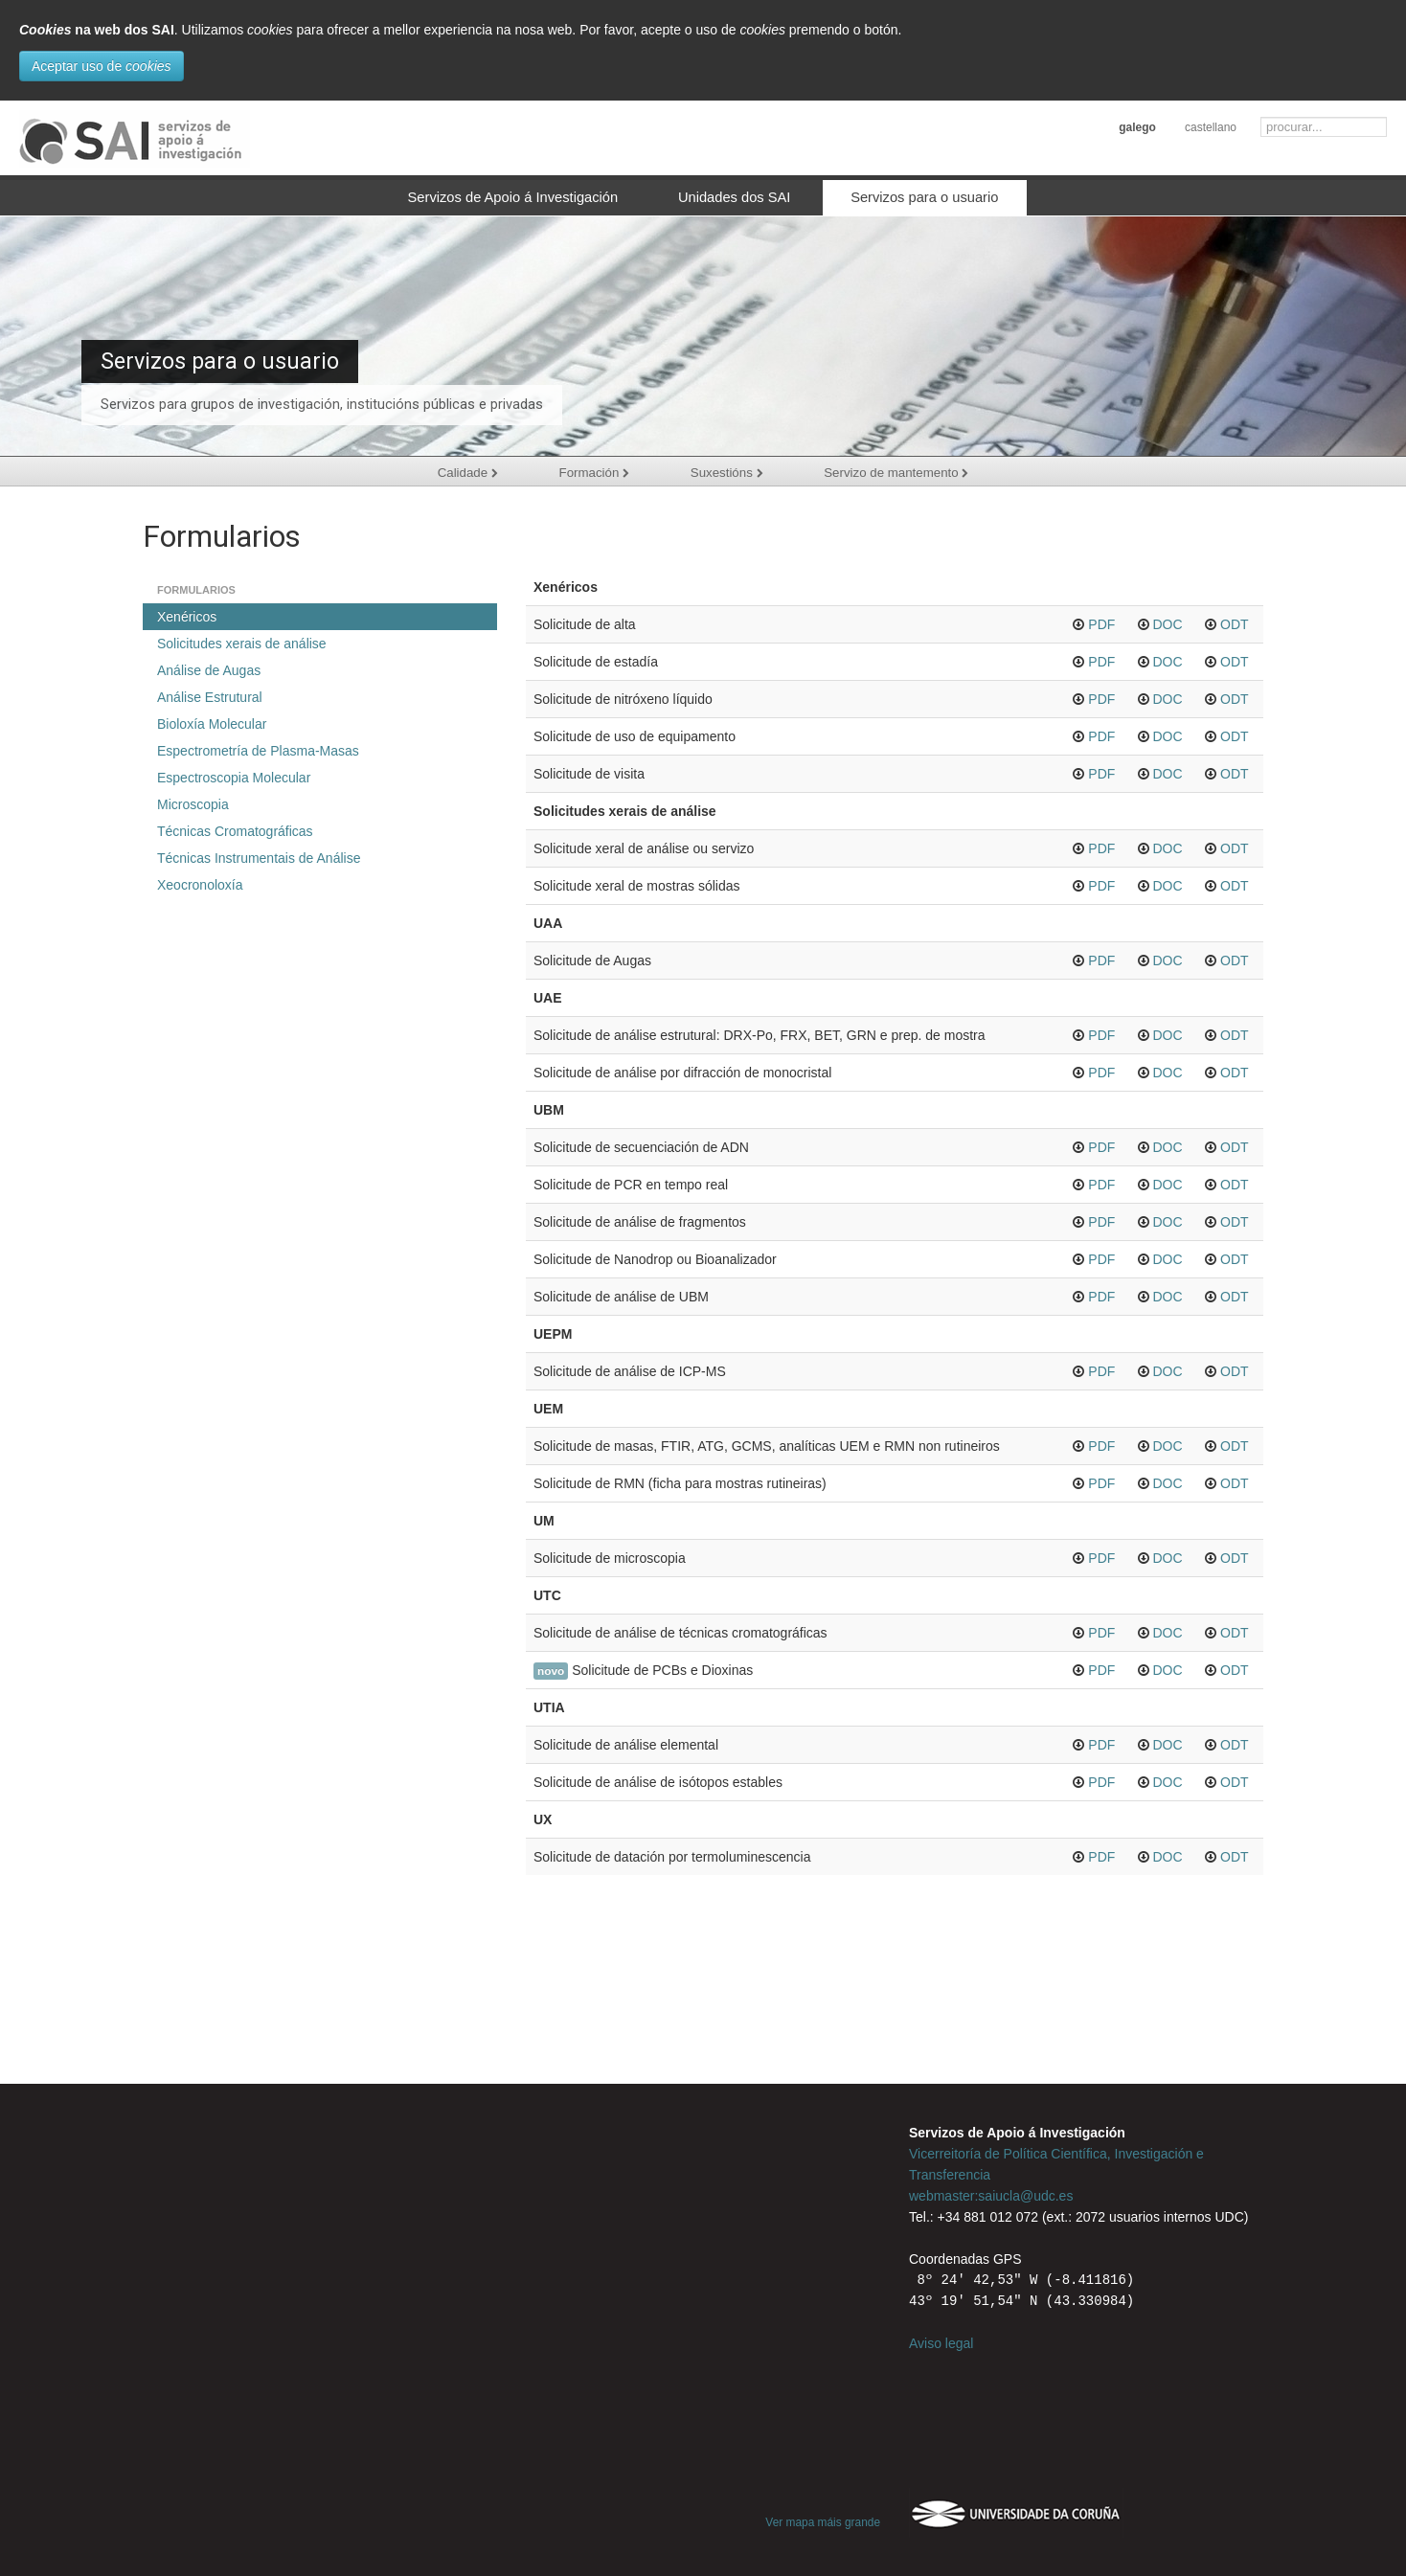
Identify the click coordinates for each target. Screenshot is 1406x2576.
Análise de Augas (209, 670)
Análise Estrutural (209, 697)
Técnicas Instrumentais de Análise (258, 858)
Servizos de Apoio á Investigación (513, 197)
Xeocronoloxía (200, 885)
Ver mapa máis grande (822, 2522)
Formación (592, 472)
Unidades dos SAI (734, 197)
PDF (1101, 624)
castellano (1210, 127)
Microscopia (193, 804)
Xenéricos (186, 616)
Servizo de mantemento (902, 472)
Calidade (462, 472)
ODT (1234, 624)
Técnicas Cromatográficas (235, 831)
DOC (1167, 624)
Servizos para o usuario (924, 197)
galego (1137, 127)
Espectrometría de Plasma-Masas (258, 750)
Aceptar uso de (101, 66)
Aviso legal (941, 2343)
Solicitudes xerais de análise (242, 643)
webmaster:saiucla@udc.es (991, 2195)
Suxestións (727, 472)
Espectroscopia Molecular (233, 777)
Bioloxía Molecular (211, 724)
